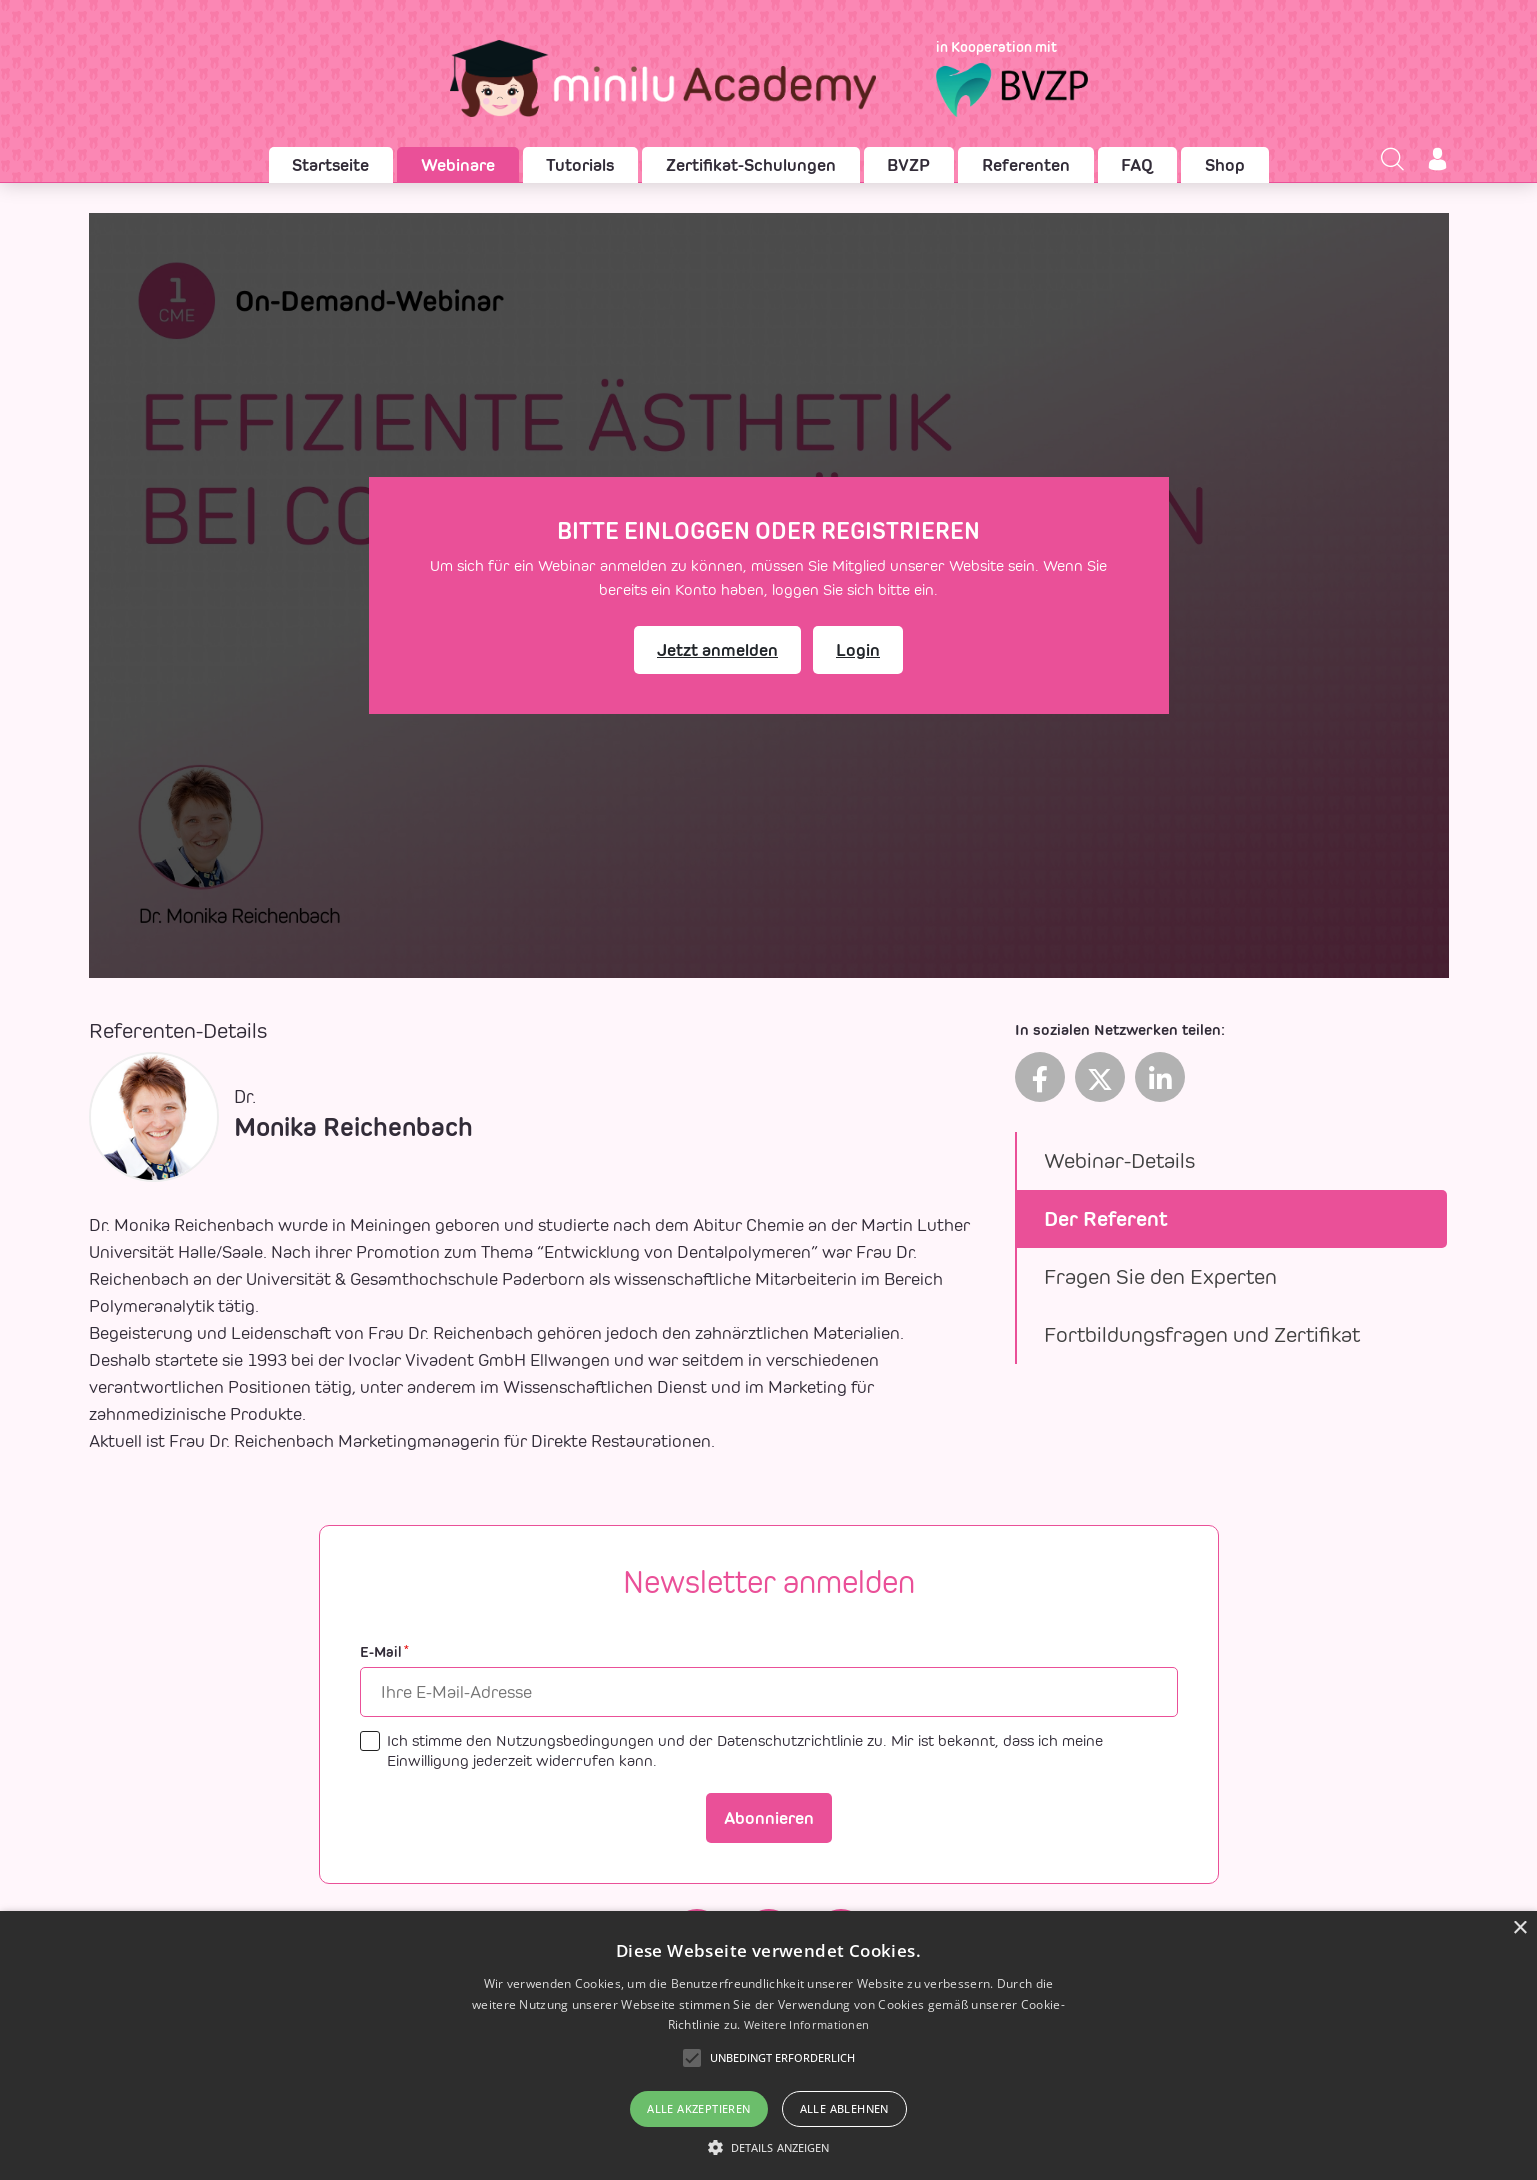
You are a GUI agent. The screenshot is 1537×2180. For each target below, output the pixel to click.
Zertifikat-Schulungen (751, 165)
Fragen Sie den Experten (1160, 1276)
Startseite (330, 165)
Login (858, 650)
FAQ (1137, 165)
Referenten (1026, 165)
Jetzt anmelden (717, 650)
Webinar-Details (1119, 1160)
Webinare (458, 165)
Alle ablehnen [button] (844, 2108)
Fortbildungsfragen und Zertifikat (1202, 1334)
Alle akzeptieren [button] (698, 2108)
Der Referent (1106, 1218)
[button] (769, 2147)
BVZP (908, 165)
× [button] (1519, 1928)
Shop (1225, 165)
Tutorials (580, 165)
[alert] (768, 2045)
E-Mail (384, 1652)
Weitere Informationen (806, 2024)
